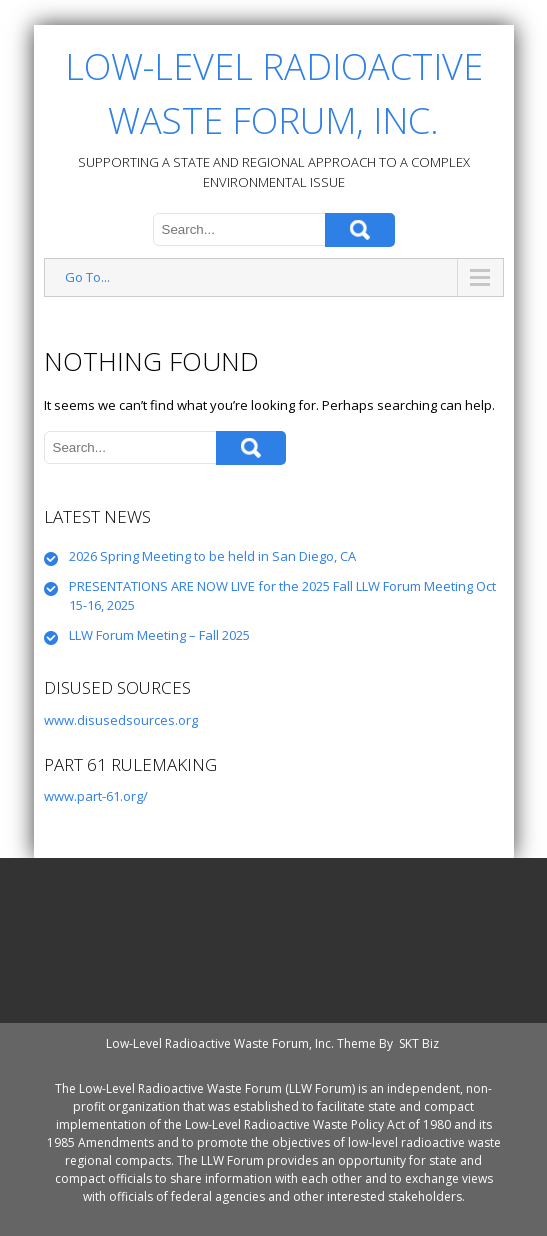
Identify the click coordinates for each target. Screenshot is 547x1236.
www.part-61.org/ (96, 796)
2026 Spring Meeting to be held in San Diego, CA (212, 556)
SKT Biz (419, 1043)
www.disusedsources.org (121, 720)
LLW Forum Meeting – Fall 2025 (159, 635)
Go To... (87, 277)
